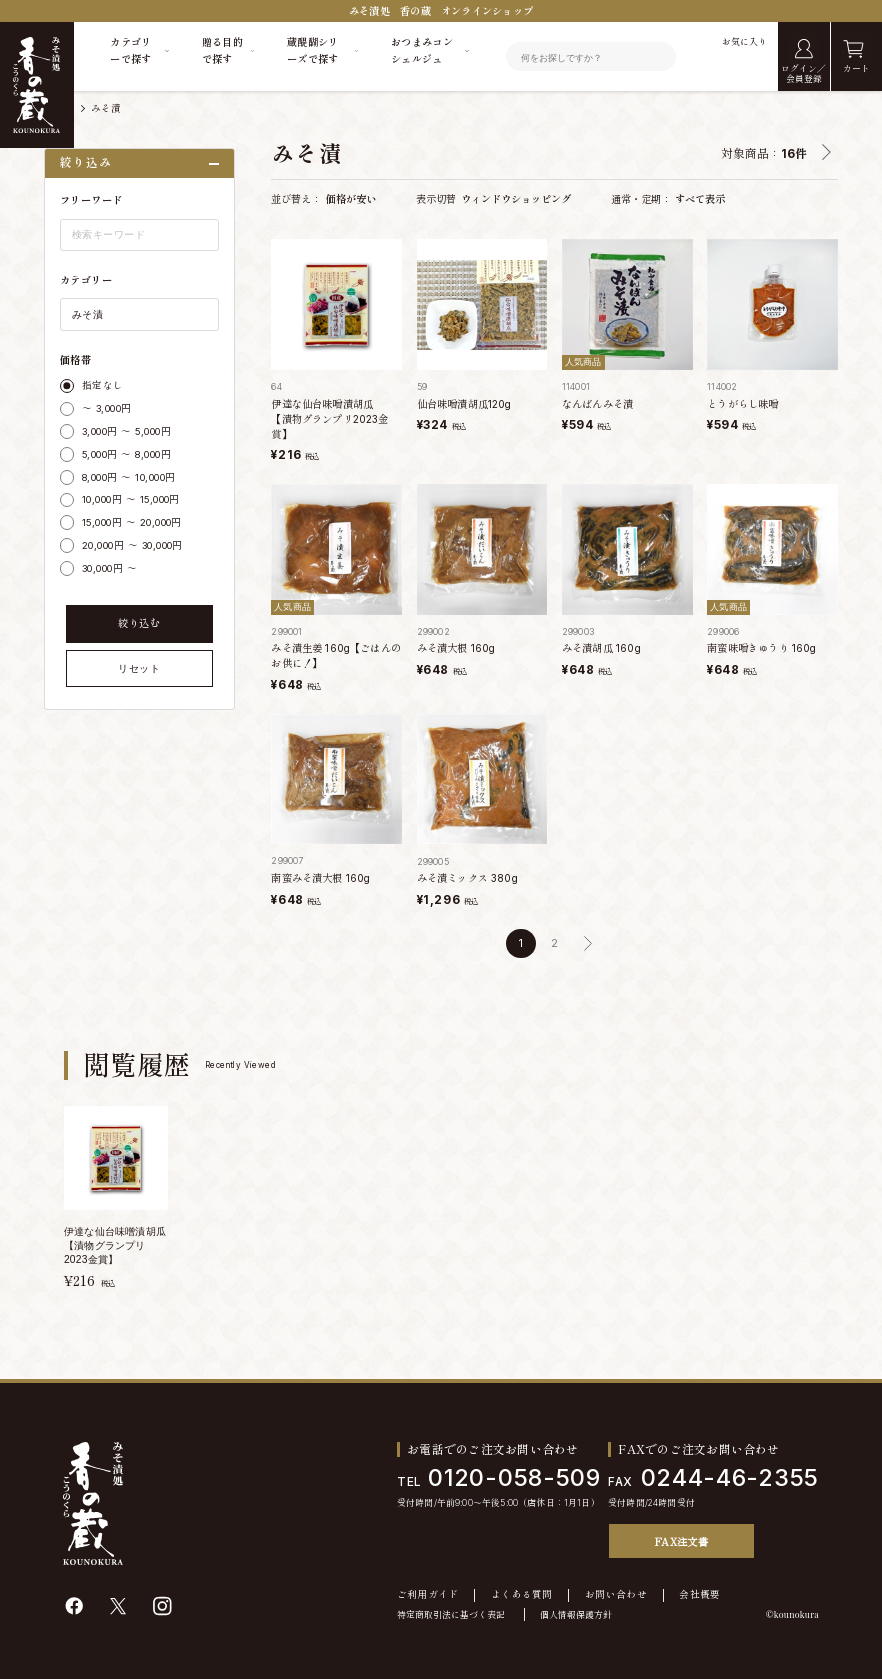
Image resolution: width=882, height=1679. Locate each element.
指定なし (103, 385)
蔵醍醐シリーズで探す (313, 51)
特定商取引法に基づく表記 (451, 1614)
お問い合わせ (616, 1595)
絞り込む (139, 623)
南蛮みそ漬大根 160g (320, 878)
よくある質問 (522, 1595)
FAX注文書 (681, 1541)
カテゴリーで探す (130, 51)
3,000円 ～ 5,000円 (126, 431)
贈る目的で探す (222, 51)
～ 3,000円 (107, 408)
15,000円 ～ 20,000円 (132, 522)
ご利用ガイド (428, 1595)
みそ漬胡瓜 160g (601, 648)
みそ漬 (106, 108)
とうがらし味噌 (742, 404)
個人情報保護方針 (576, 1614)
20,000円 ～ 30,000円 (132, 545)
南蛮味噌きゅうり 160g (761, 648)
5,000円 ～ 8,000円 (126, 454)
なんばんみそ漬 (597, 404)
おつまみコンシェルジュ (422, 51)
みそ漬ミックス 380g (467, 878)
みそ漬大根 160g (456, 648)
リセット (139, 668)
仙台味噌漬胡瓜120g (464, 404)
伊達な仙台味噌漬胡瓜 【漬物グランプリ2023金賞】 (329, 419)
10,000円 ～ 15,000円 (131, 499)
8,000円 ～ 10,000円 (129, 477)
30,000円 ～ (109, 568)
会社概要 (699, 1595)
